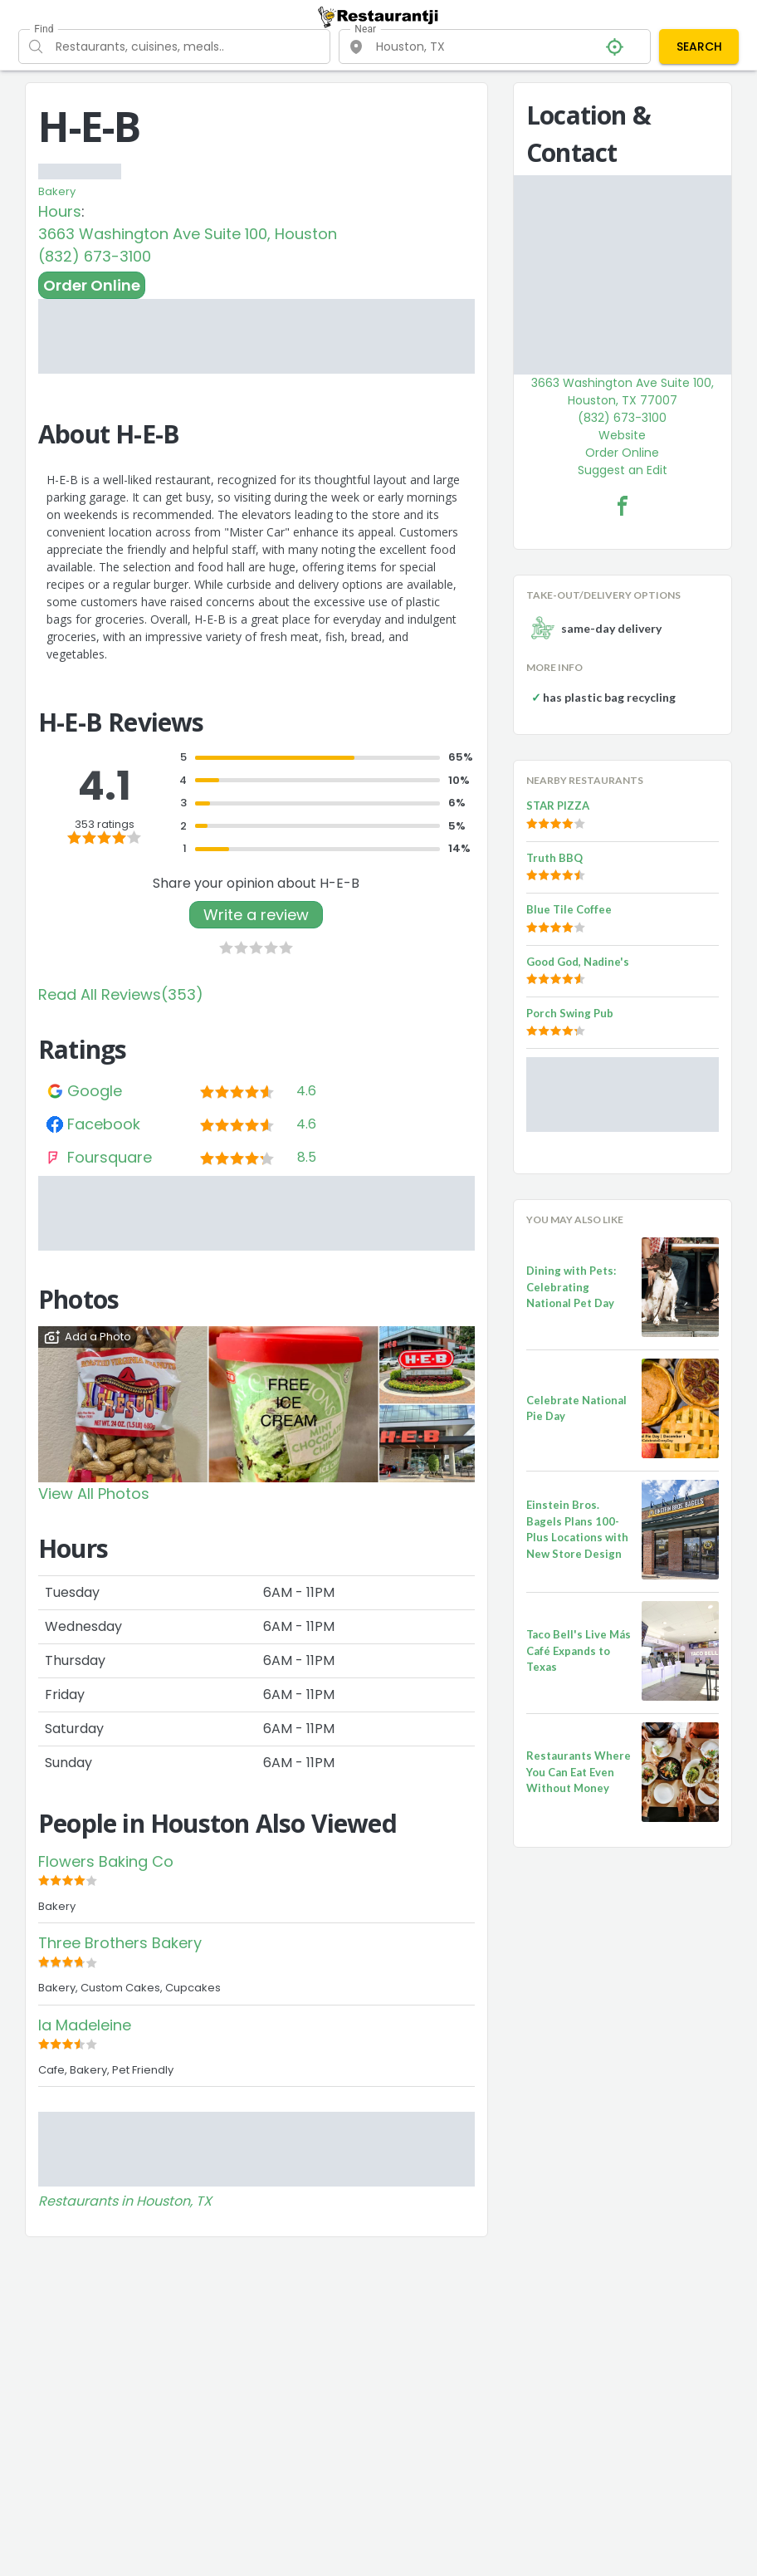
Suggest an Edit (622, 470)
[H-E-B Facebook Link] (622, 506)
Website (622, 435)
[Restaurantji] (378, 16)
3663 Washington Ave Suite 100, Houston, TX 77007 (622, 392)
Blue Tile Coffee (569, 909)
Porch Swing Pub (569, 1013)
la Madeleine (84, 2025)
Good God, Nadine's (577, 961)
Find (43, 29)
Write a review (256, 914)
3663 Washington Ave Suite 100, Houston (187, 233)
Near (365, 29)
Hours (59, 211)
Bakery (57, 191)
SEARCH (699, 46)
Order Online (91, 285)
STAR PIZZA (557, 805)
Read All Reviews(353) (120, 994)
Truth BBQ (554, 857)
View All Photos (93, 1493)
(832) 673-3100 (94, 256)
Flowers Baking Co (105, 1861)
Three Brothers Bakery (120, 1942)
